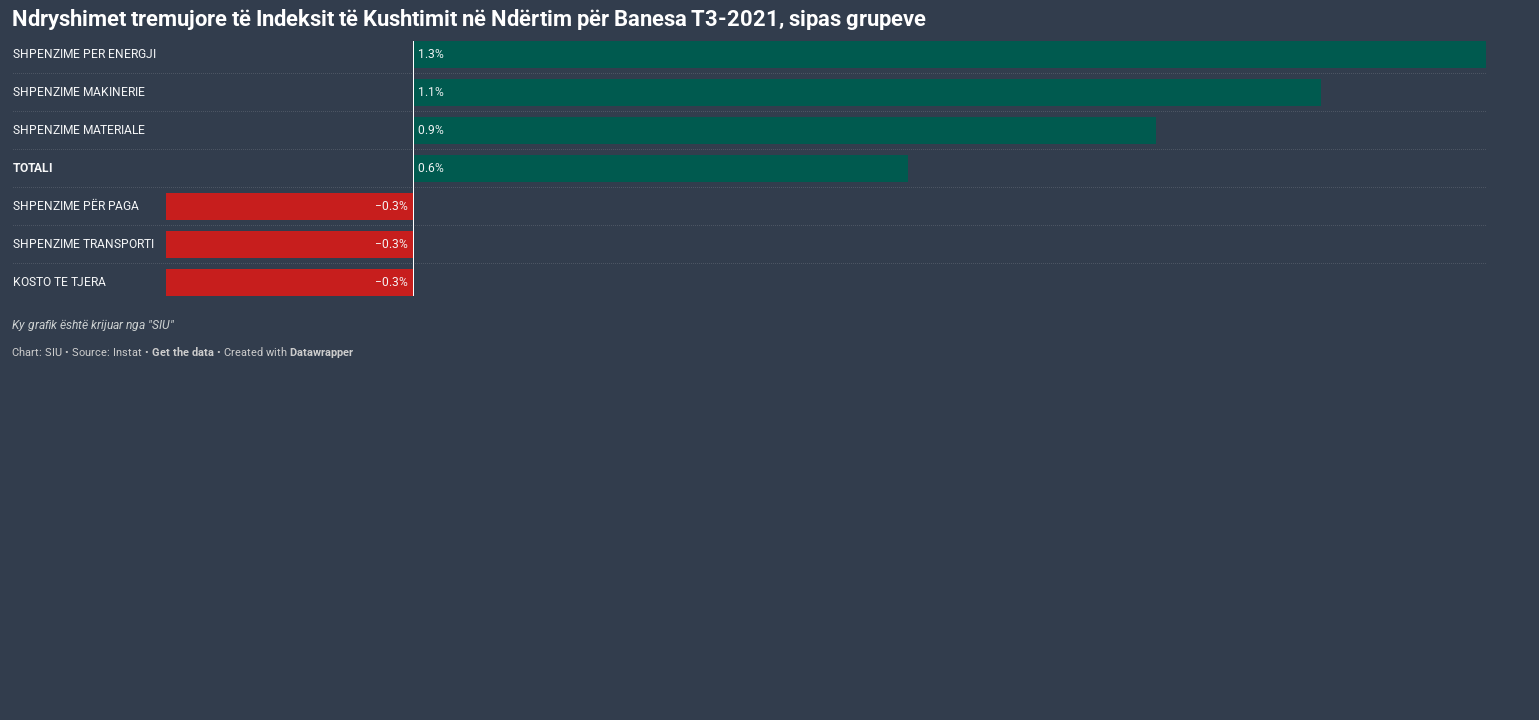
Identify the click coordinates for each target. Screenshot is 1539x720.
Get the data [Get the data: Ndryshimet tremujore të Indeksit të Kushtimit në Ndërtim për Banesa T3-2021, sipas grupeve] (183, 352)
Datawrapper (321, 352)
